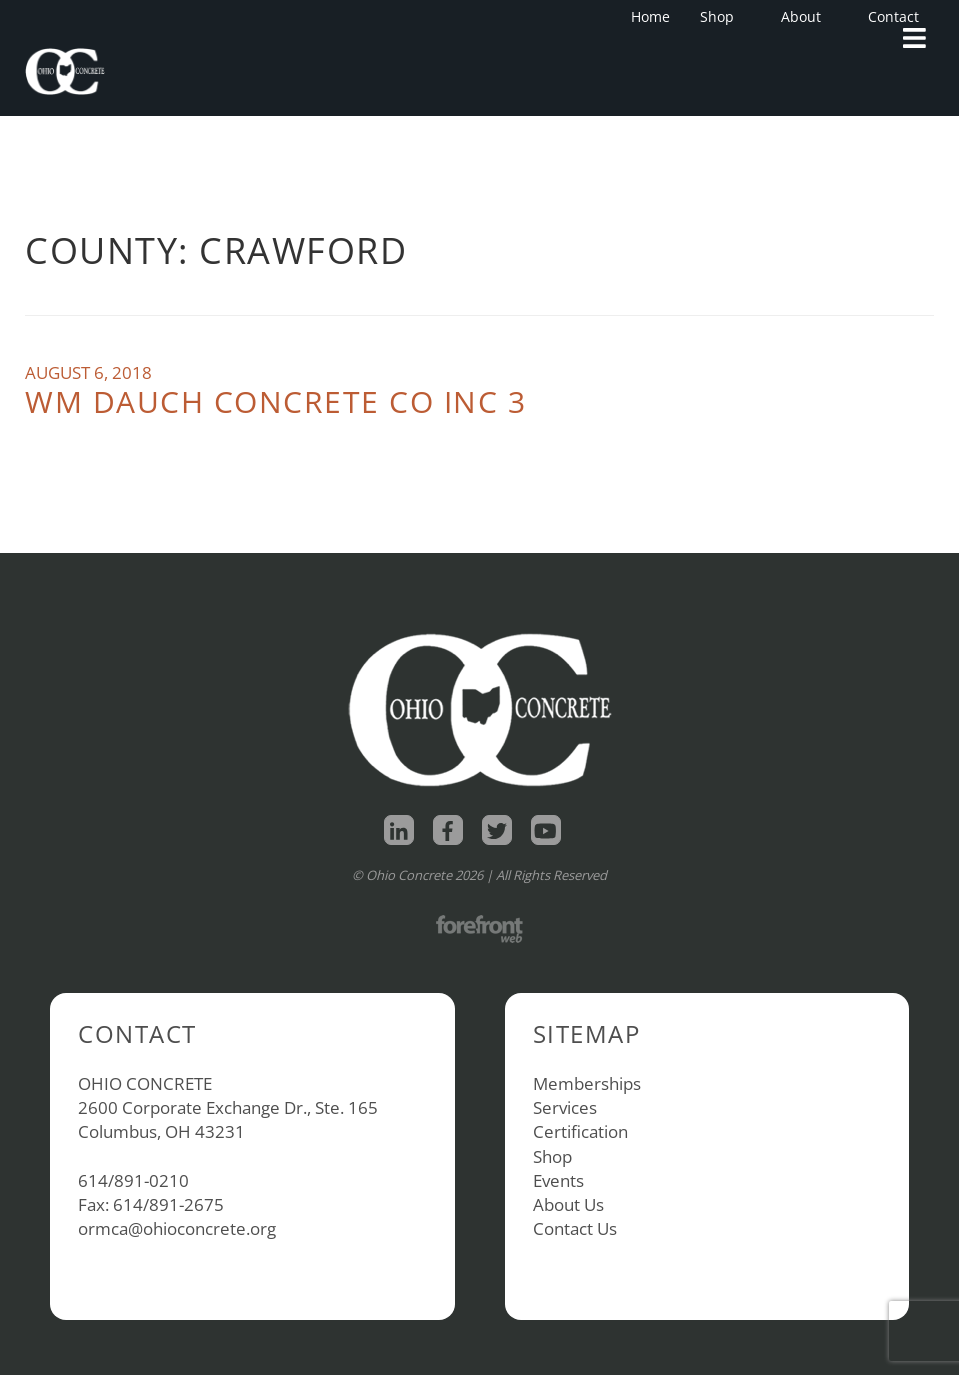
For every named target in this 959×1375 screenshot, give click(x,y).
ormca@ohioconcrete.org (177, 1228)
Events (558, 1180)
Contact (893, 16)
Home (650, 16)
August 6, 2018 (88, 372)
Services (565, 1107)
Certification (580, 1131)
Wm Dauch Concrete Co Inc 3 (275, 401)
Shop (723, 16)
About (807, 16)
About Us (568, 1204)
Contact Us (575, 1228)
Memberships (587, 1083)
